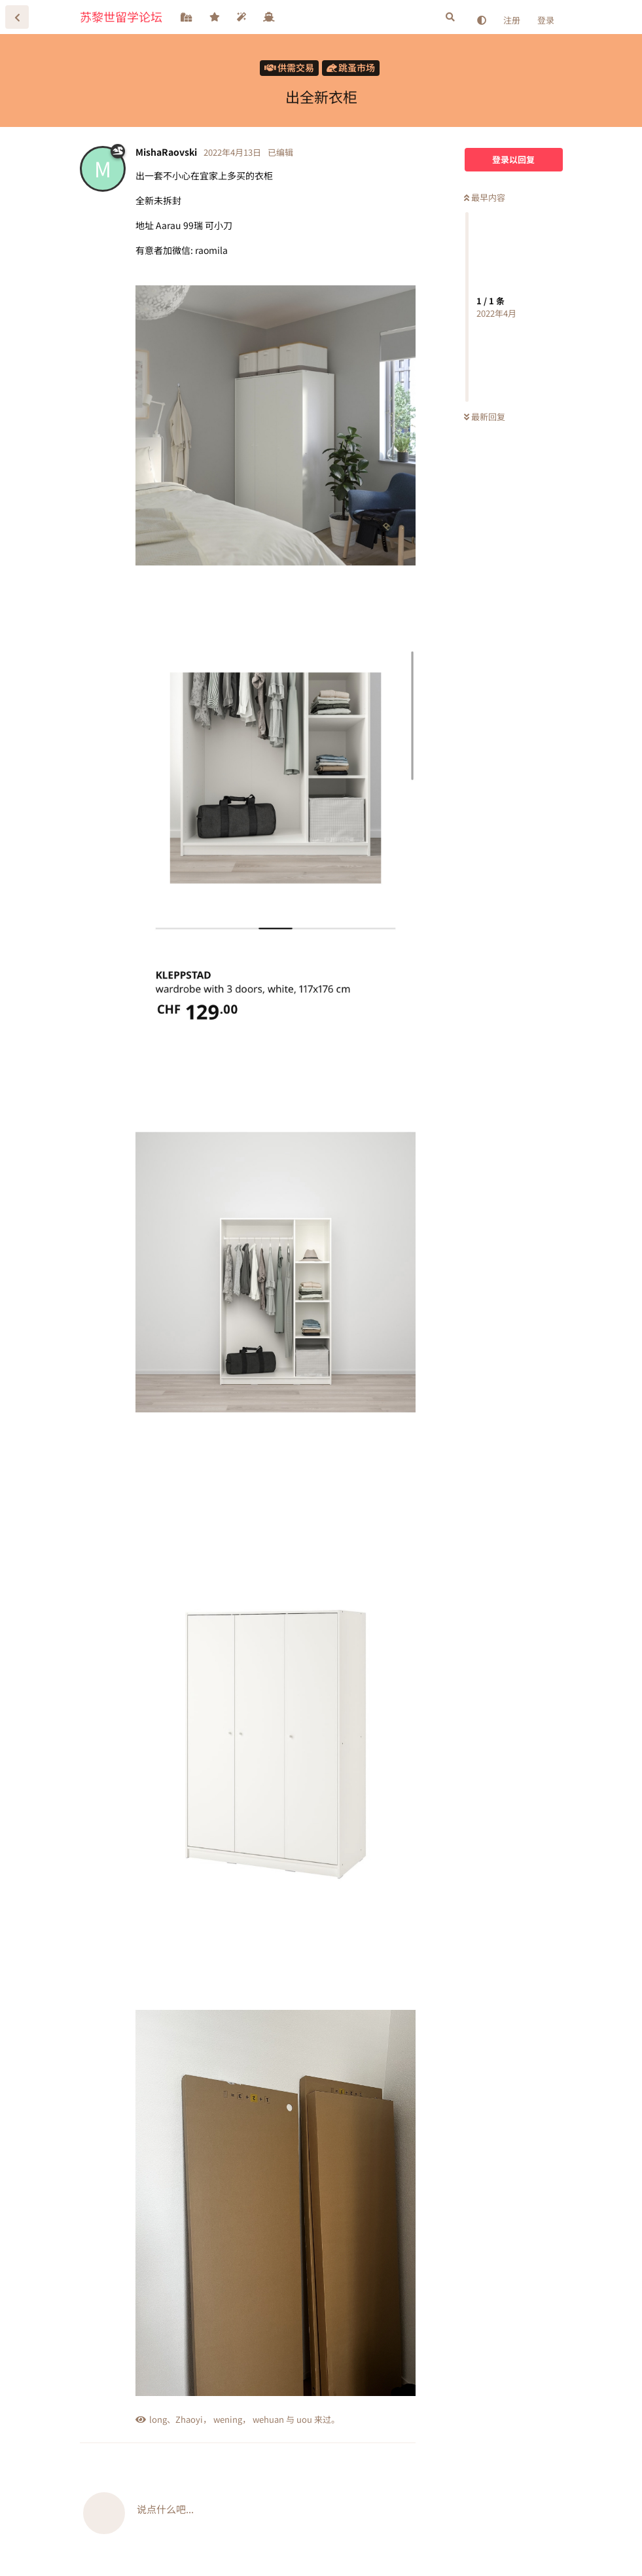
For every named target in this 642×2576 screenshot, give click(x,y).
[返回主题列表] (17, 17)
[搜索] (450, 17)
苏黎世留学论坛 (121, 16)
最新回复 (484, 416)
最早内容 (484, 197)
